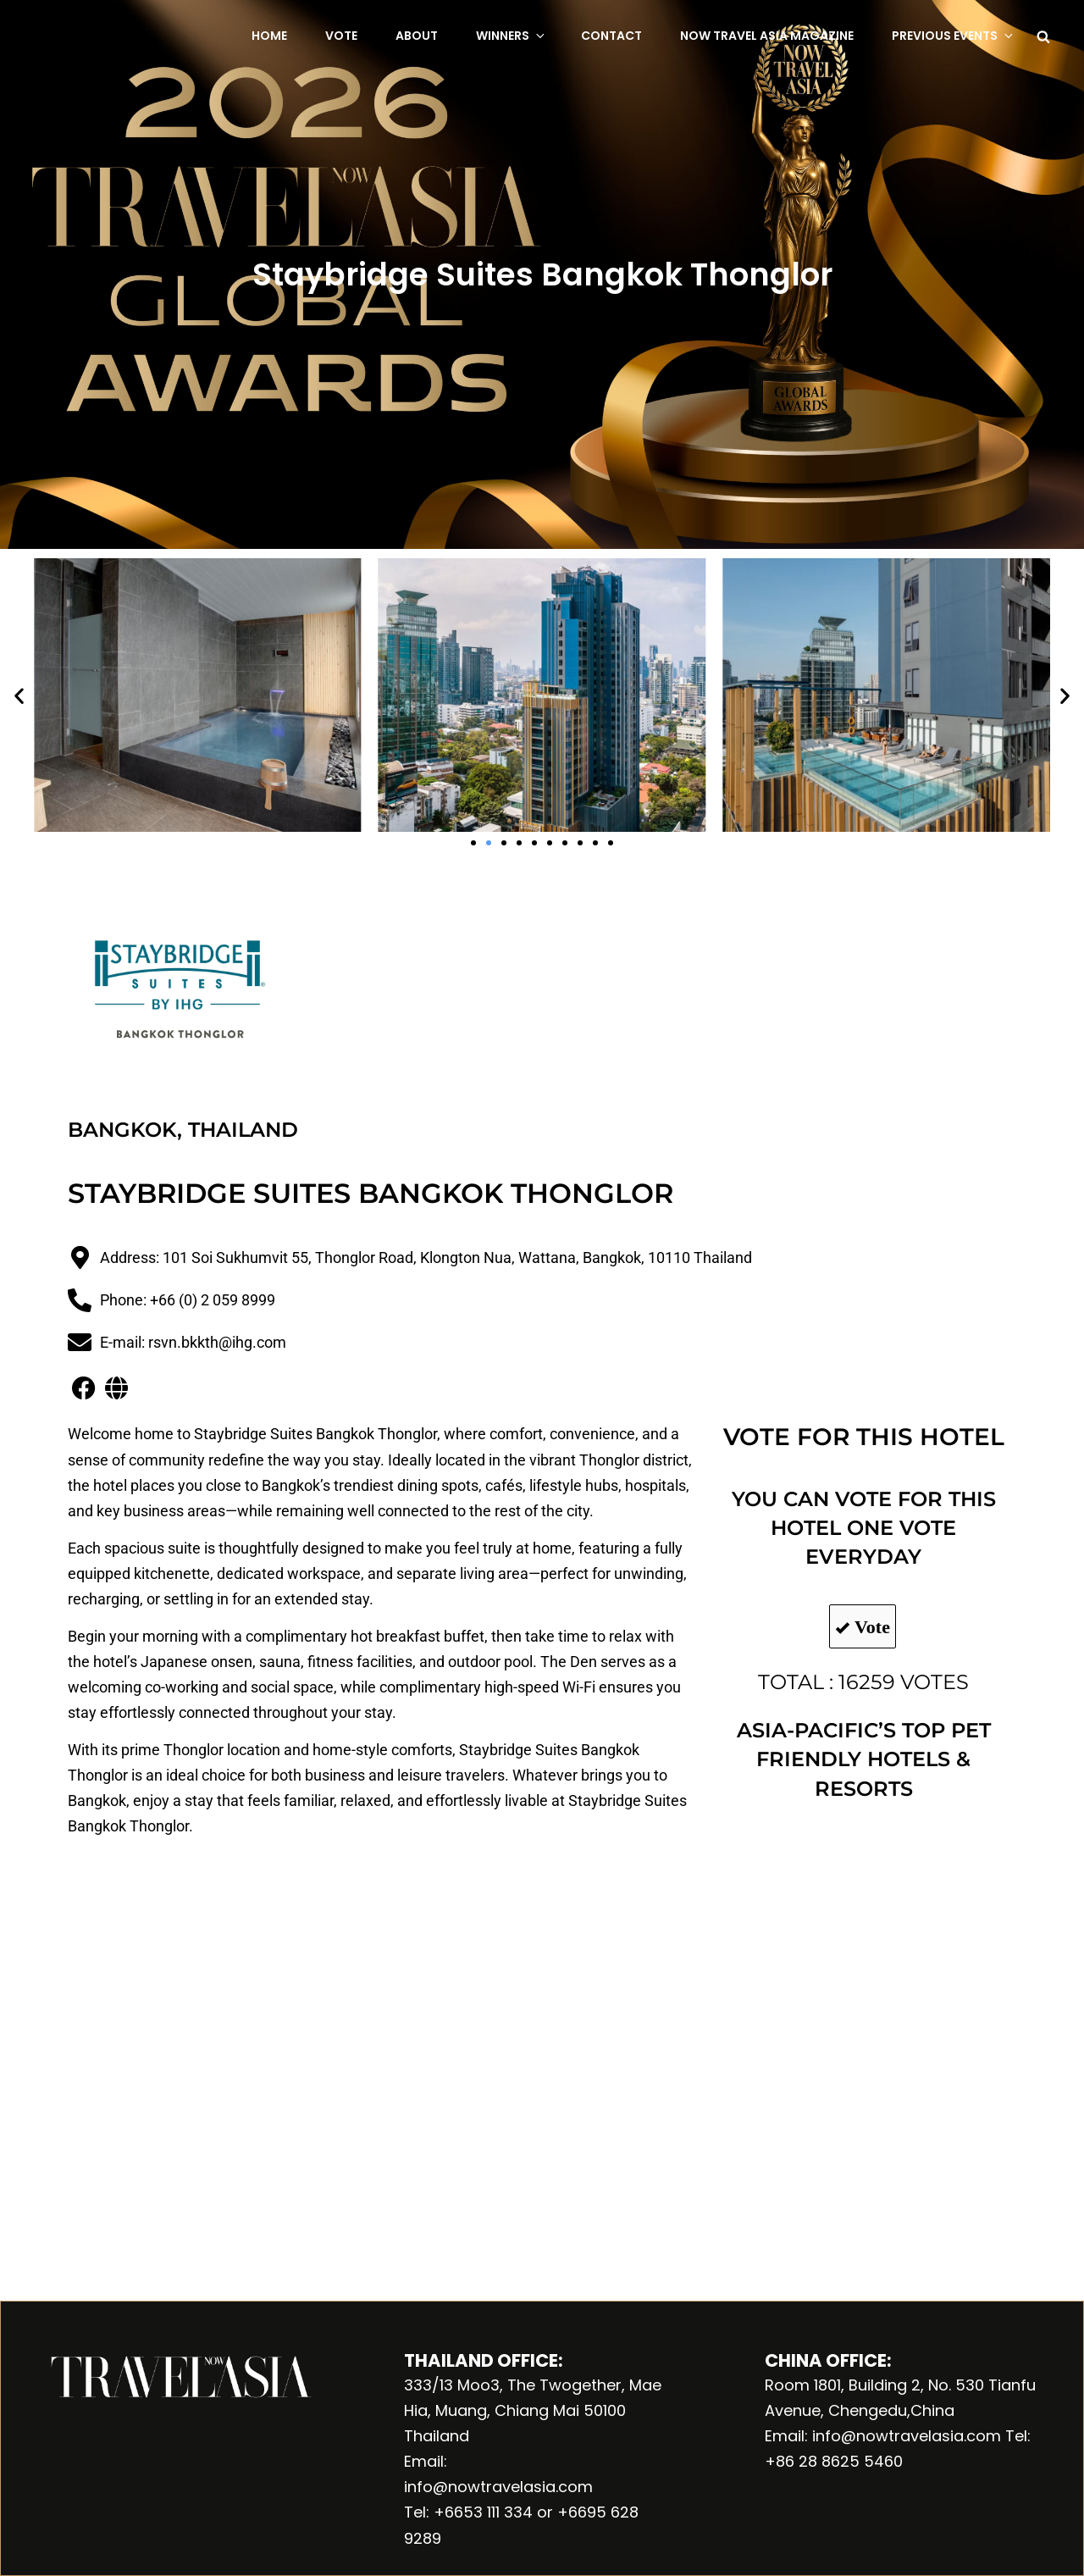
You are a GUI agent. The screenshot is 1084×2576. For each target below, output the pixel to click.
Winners (511, 35)
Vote (341, 35)
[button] (19, 695)
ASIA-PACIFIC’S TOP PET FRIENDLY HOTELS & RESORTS (864, 1759)
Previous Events (953, 35)
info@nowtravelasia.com (498, 2486)
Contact (611, 35)
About (416, 35)
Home (269, 35)
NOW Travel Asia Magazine (767, 35)
